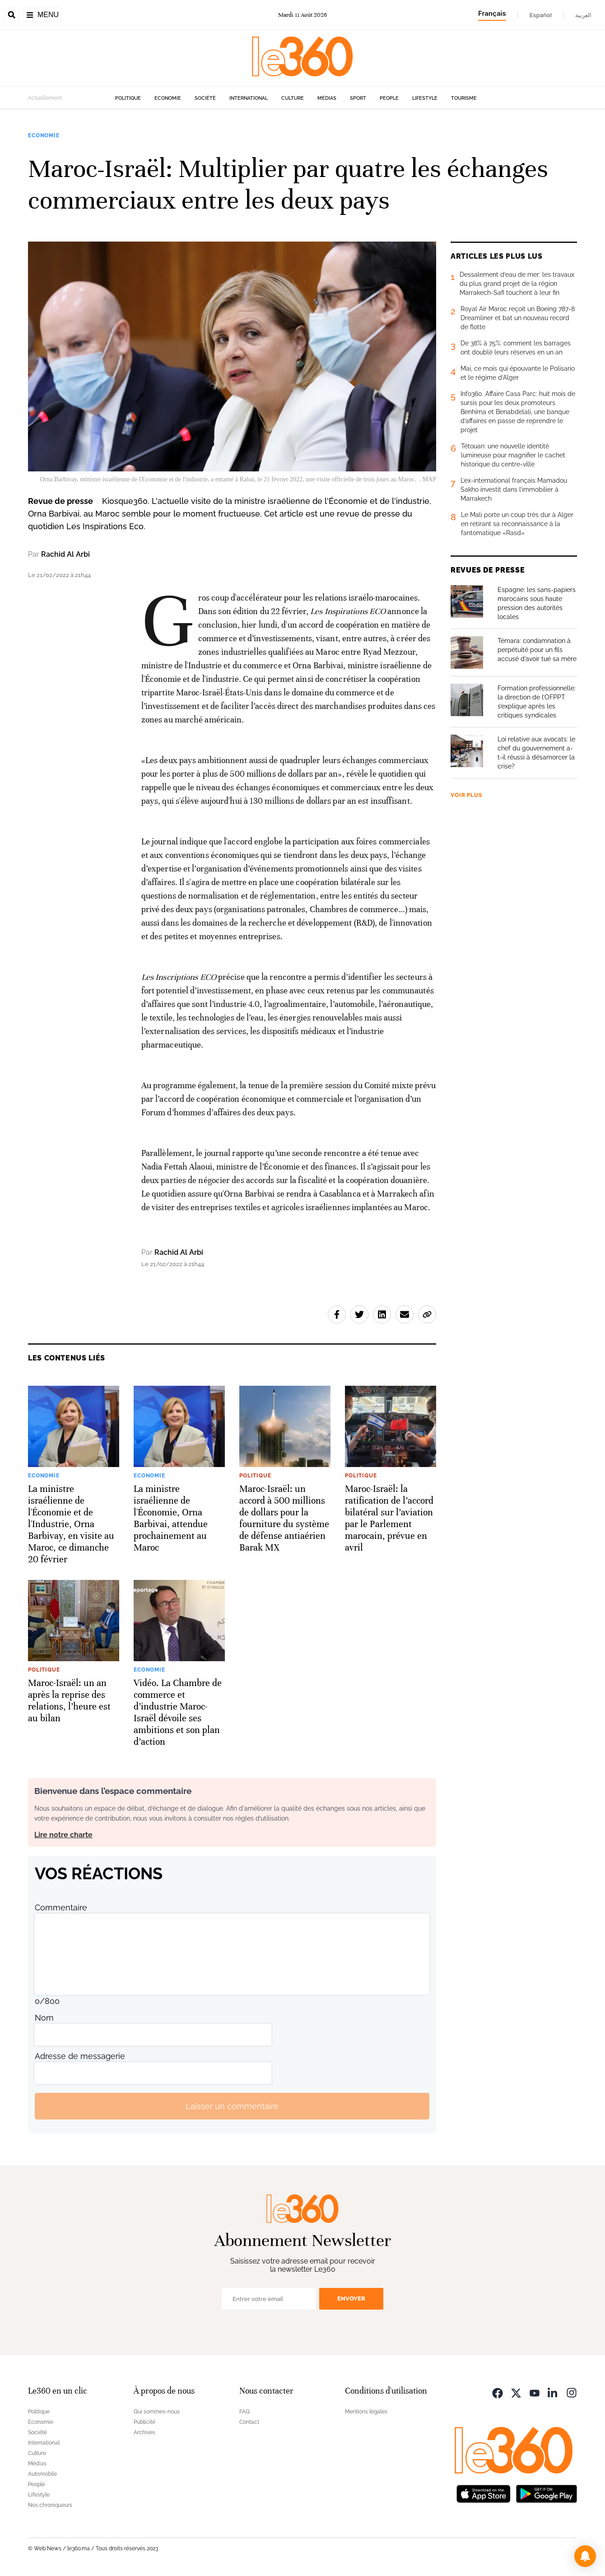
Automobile (42, 2474)
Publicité (144, 2422)
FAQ (244, 2411)
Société (205, 98)
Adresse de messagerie (80, 2056)
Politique (128, 98)
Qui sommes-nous (157, 2411)
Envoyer (351, 2298)
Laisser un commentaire (232, 2106)
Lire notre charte (63, 1835)
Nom (44, 2017)
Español (541, 15)
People (389, 98)
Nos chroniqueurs (50, 2505)
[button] (585, 2556)
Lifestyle (424, 98)
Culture (292, 98)
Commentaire (61, 1907)
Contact (249, 2422)
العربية (583, 15)
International (248, 98)
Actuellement (45, 98)
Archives (144, 2432)
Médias (326, 98)
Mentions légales (366, 2411)
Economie (167, 98)
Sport (358, 98)
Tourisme (464, 98)
